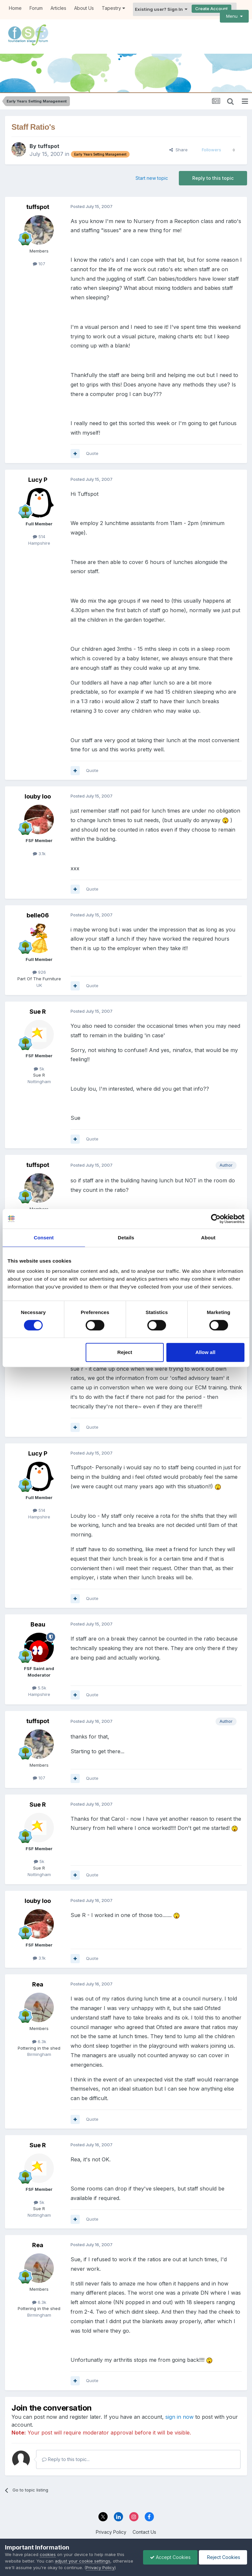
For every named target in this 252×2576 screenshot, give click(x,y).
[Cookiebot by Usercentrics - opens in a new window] (215, 1219)
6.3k (39, 2041)
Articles (58, 8)
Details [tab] (126, 1237)
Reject (124, 1352)
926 (39, 972)
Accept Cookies (170, 2557)
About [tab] (208, 1237)
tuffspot (48, 146)
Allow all (205, 1352)
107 (39, 263)
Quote (92, 453)
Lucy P (37, 479)
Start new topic (152, 178)
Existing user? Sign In (161, 9)
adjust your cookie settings (82, 2561)
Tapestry (113, 8)
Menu (234, 16)
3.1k (39, 853)
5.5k (39, 1687)
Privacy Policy (111, 2532)
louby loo (38, 796)
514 (39, 536)
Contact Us (144, 2532)
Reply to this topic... (66, 2459)
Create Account (211, 8)
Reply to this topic (213, 178)
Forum (36, 8)
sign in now (179, 2417)
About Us (84, 8)
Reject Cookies (223, 2557)
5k (39, 1068)
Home (15, 8)
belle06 (38, 915)
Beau (38, 1624)
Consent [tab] (44, 1237)
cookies (48, 2554)
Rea (37, 1984)
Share (178, 149)
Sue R (38, 1011)
